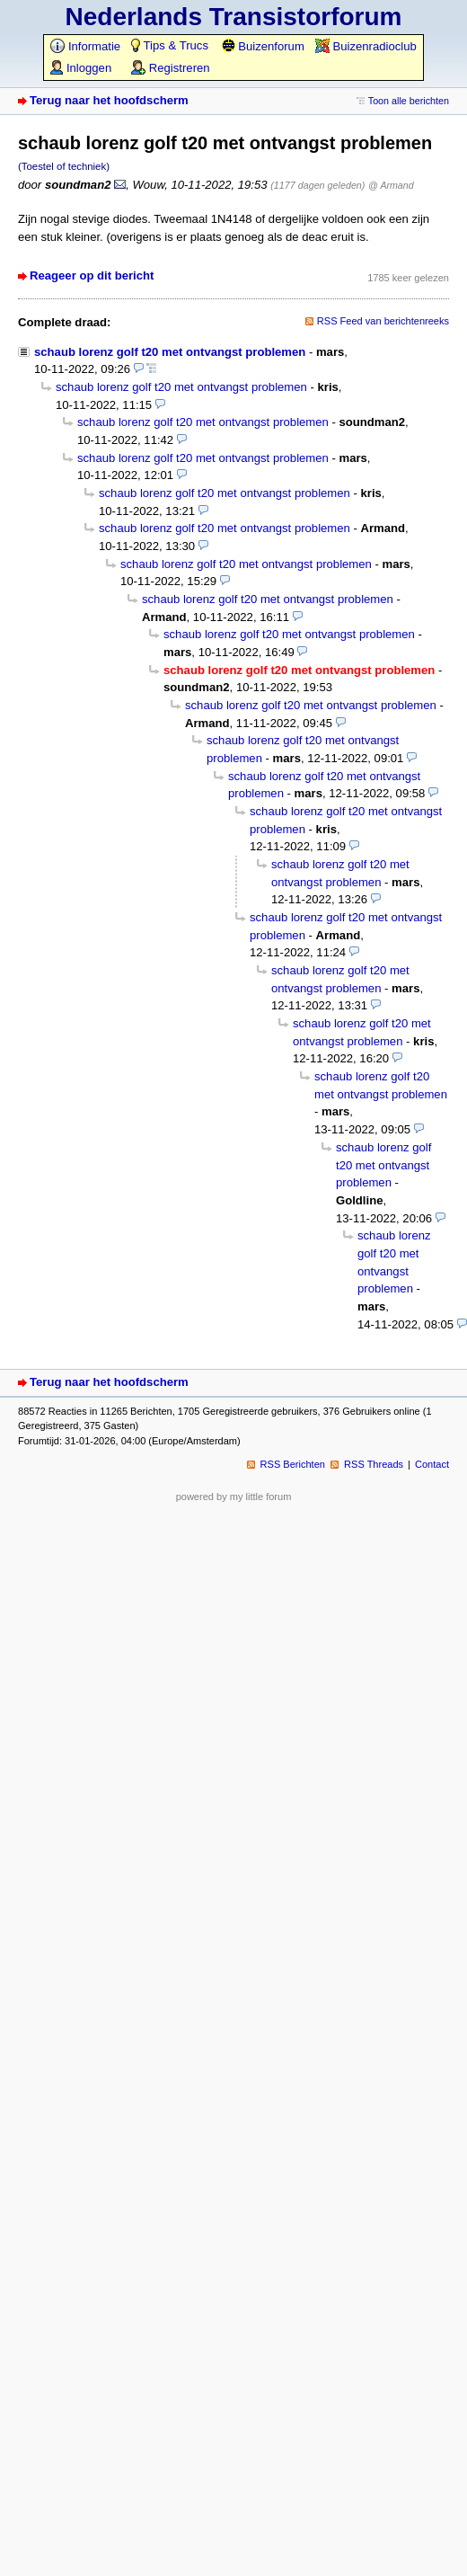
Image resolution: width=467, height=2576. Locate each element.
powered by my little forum (234, 1496)
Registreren (170, 68)
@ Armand (390, 185)
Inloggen (80, 68)
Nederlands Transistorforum (234, 17)
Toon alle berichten (408, 100)
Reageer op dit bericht (92, 275)
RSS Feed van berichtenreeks (383, 320)
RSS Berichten (292, 1464)
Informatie (85, 46)
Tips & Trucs (169, 45)
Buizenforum (262, 46)
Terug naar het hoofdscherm (109, 100)
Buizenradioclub (366, 46)
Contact (432, 1464)
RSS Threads (373, 1464)
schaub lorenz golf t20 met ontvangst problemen (169, 352)
